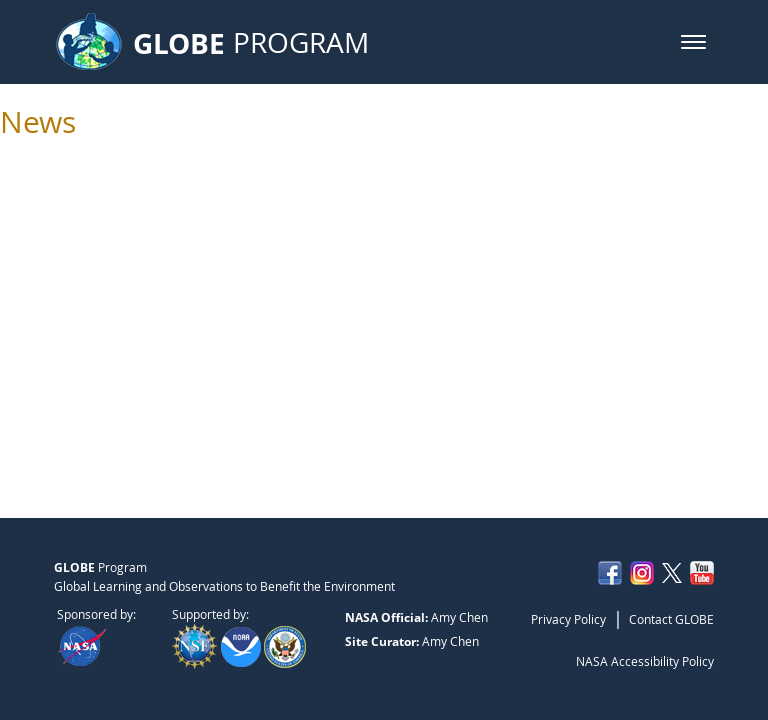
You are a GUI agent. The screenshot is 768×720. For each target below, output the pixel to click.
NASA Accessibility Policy (645, 661)
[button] (693, 42)
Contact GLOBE (671, 619)
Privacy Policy (568, 619)
